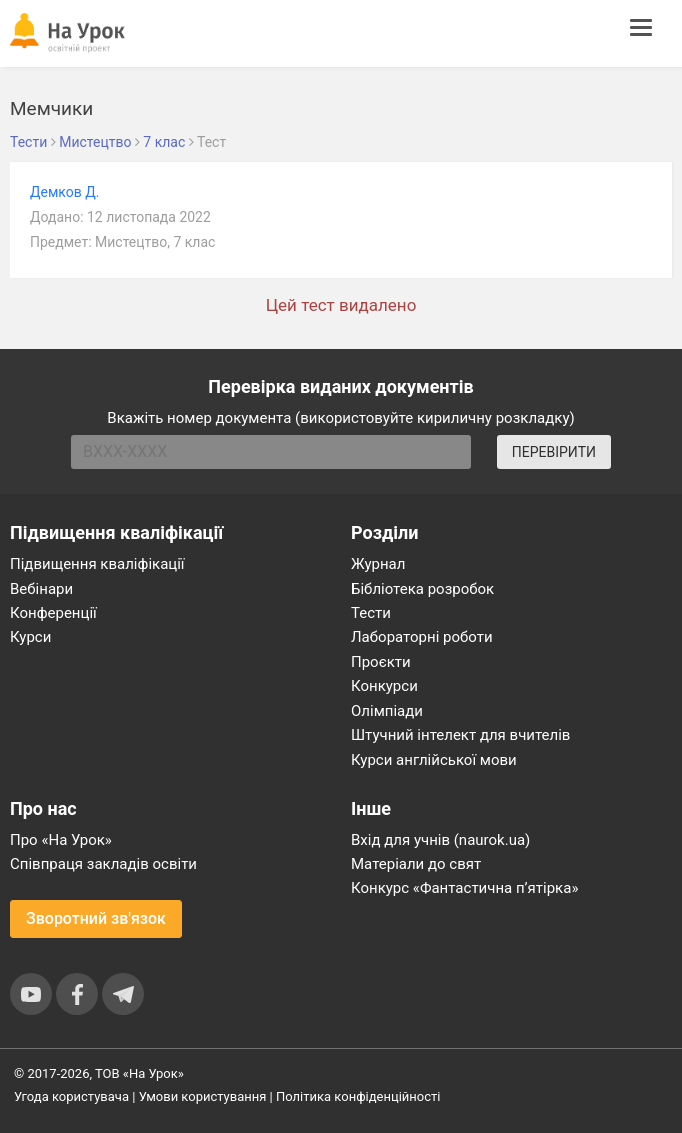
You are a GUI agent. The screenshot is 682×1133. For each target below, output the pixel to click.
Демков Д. (64, 192)
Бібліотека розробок (422, 589)
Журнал (378, 564)
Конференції (53, 613)
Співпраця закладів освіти (103, 864)
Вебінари (41, 589)
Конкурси (384, 686)
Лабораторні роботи (422, 637)
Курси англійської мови (434, 760)
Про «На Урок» (61, 840)
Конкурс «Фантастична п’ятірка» (464, 888)
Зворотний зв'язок (96, 918)
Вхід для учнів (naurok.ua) (440, 840)
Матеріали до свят (416, 864)
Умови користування (203, 1096)
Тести (371, 613)
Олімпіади (387, 711)
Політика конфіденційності (358, 1096)
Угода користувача (71, 1096)
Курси (30, 637)
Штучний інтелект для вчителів (460, 735)
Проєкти (381, 662)
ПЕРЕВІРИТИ (554, 452)
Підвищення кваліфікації (97, 564)
